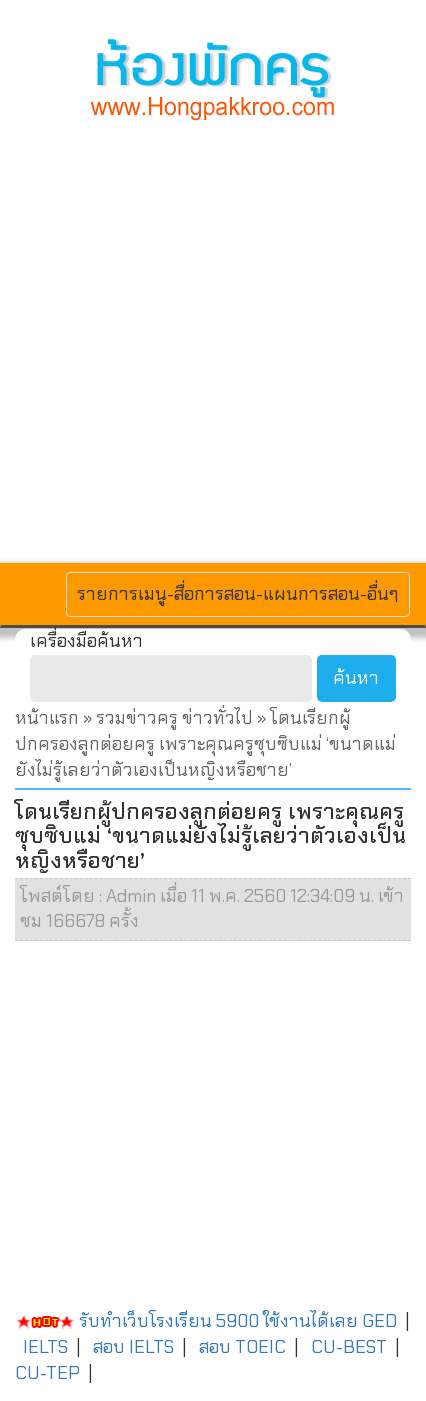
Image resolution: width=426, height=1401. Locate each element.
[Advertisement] (213, 339)
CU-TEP (47, 1373)
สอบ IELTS (133, 1347)
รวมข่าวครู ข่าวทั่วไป (174, 718)
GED (379, 1321)
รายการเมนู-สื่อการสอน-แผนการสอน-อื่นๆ (237, 593)
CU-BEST (349, 1347)
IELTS (45, 1347)
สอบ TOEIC (242, 1347)
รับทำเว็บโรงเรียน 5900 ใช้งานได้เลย (186, 1321)
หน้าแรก (47, 718)
